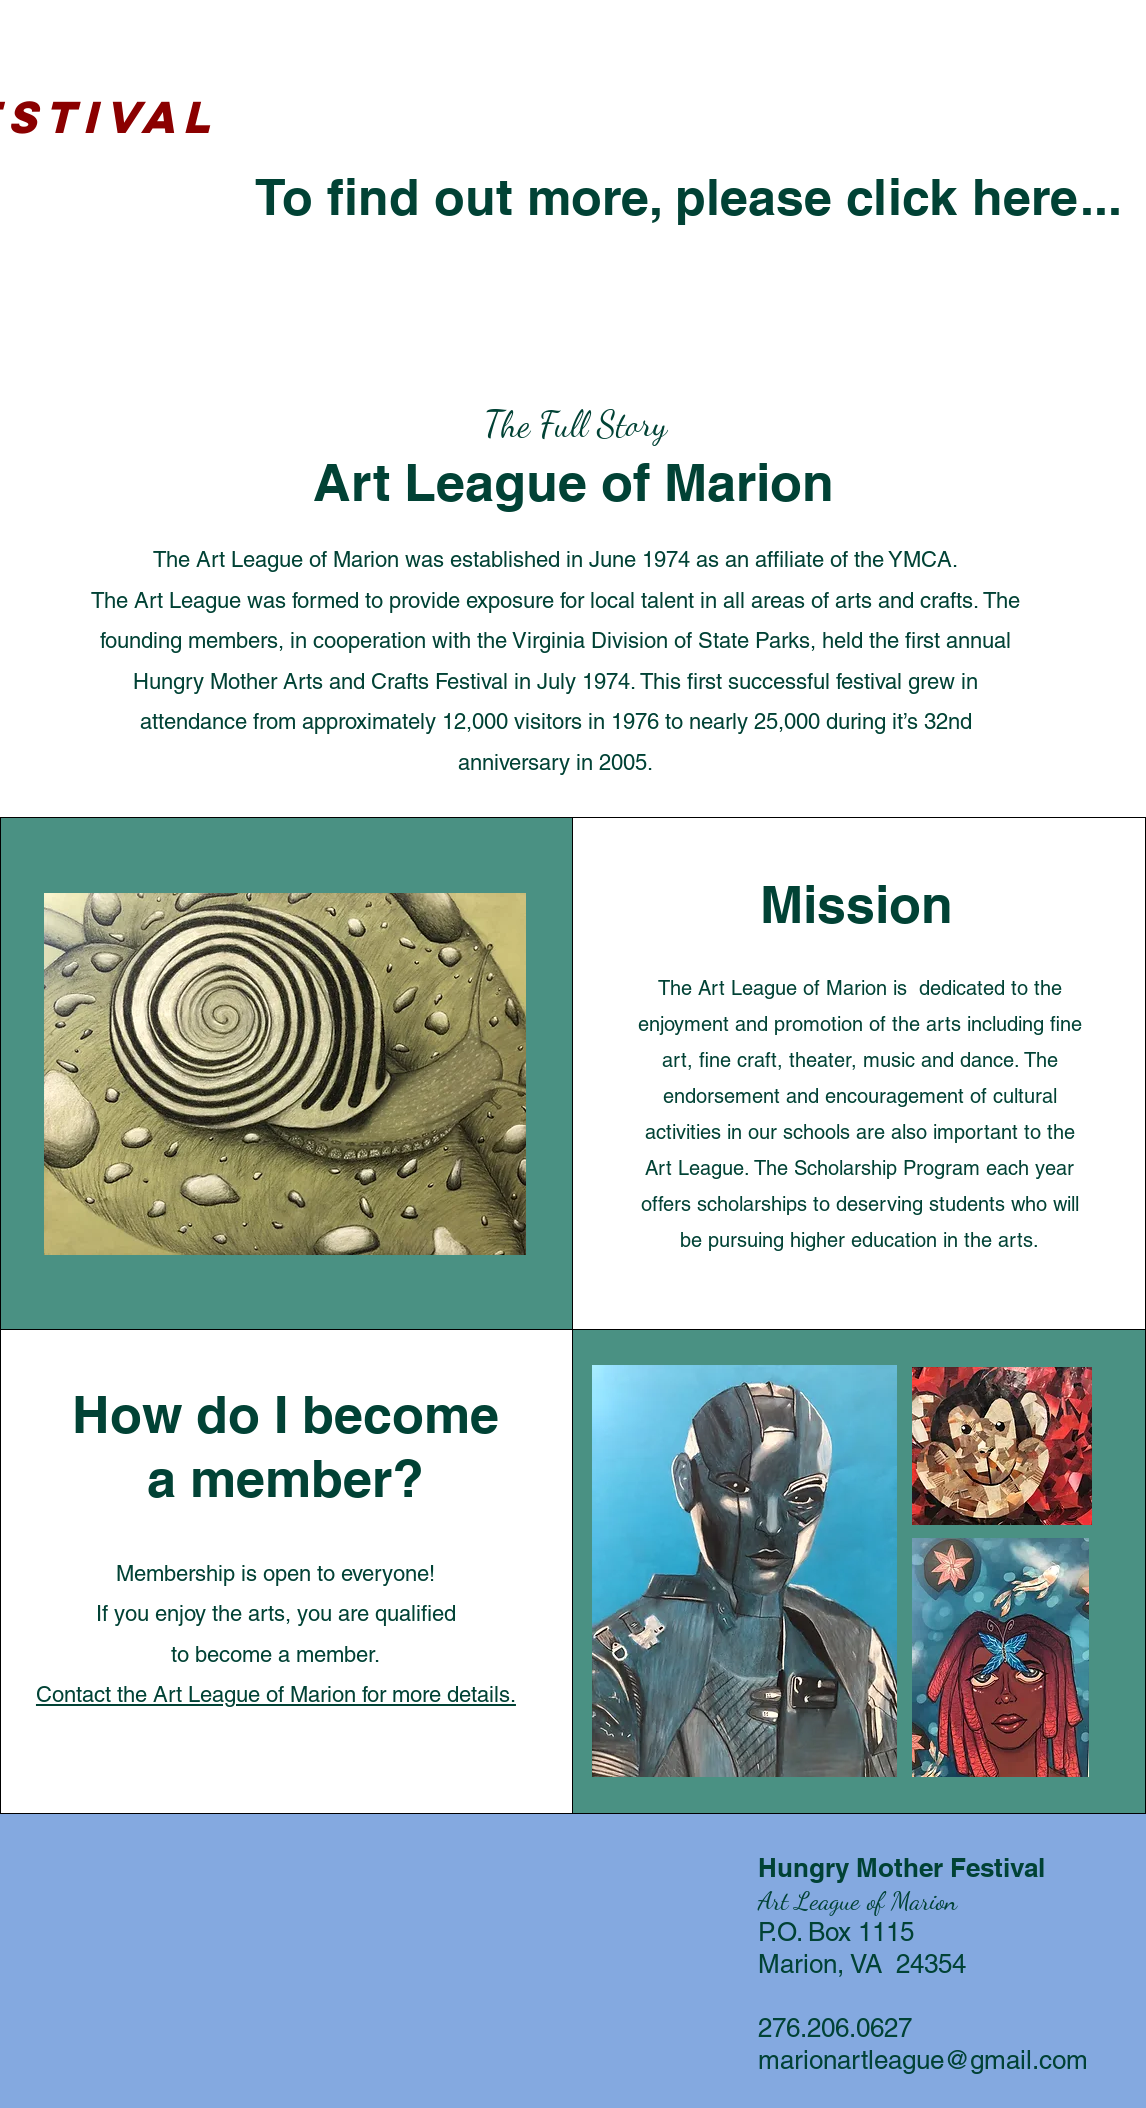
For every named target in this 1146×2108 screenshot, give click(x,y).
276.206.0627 (835, 2028)
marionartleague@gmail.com (923, 2060)
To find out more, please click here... (688, 196)
